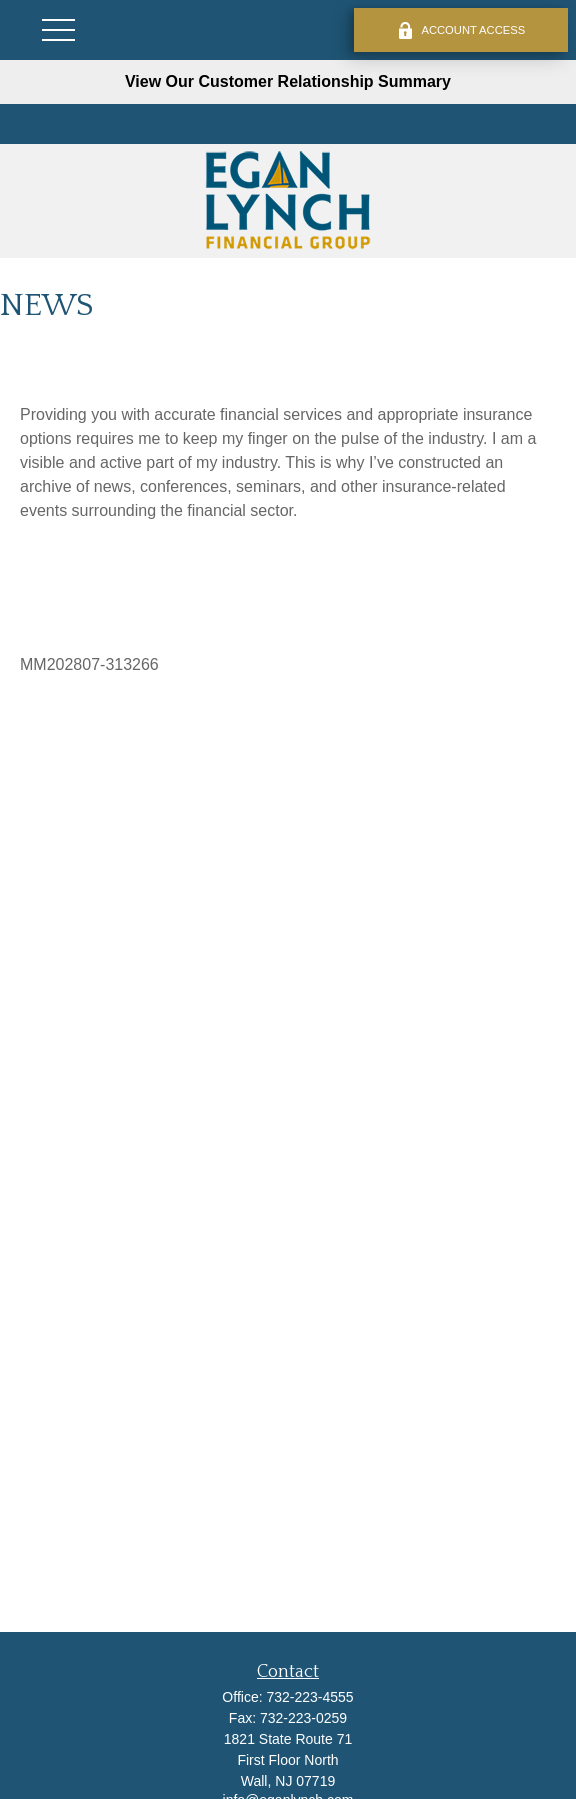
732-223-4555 (309, 1697)
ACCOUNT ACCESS (461, 30)
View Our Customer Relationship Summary (288, 81)
